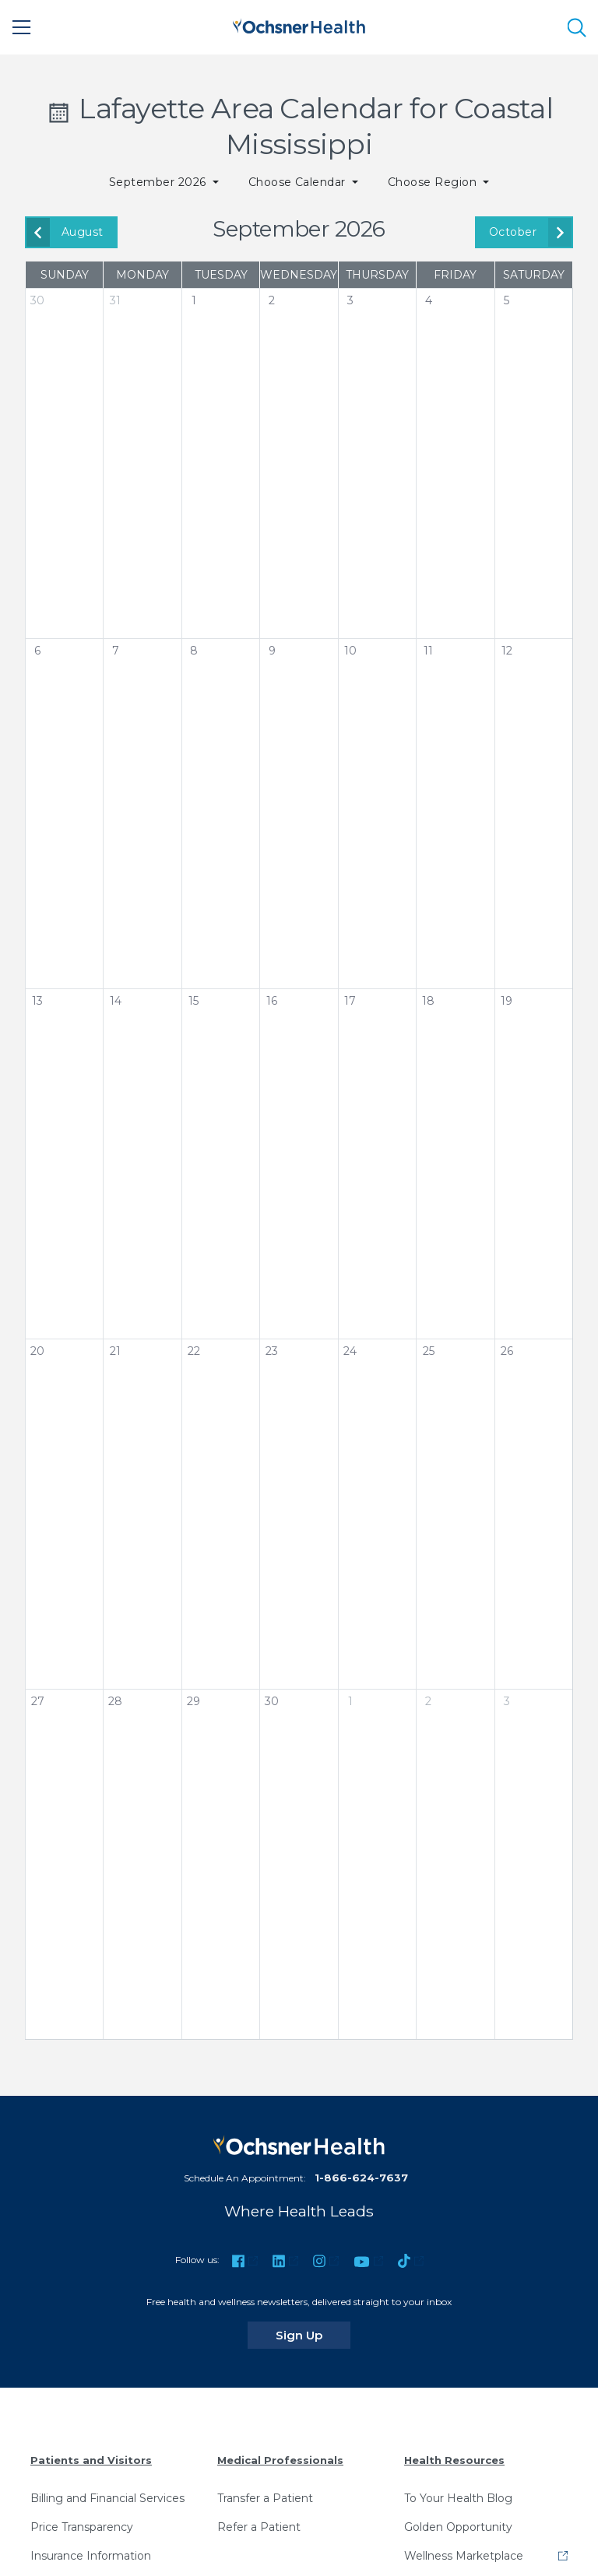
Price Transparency (81, 2527)
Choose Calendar (299, 182)
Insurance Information (90, 2556)
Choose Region (434, 182)
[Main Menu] (21, 27)
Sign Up (313, 2335)
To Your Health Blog (458, 2498)
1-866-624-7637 (361, 2177)
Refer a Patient (259, 2527)
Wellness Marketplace (463, 2556)
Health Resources (454, 2460)
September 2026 (159, 182)
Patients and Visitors (91, 2460)
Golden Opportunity (458, 2527)
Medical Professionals (280, 2460)
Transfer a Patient (265, 2498)
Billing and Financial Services (107, 2498)
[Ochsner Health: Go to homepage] (299, 24)
